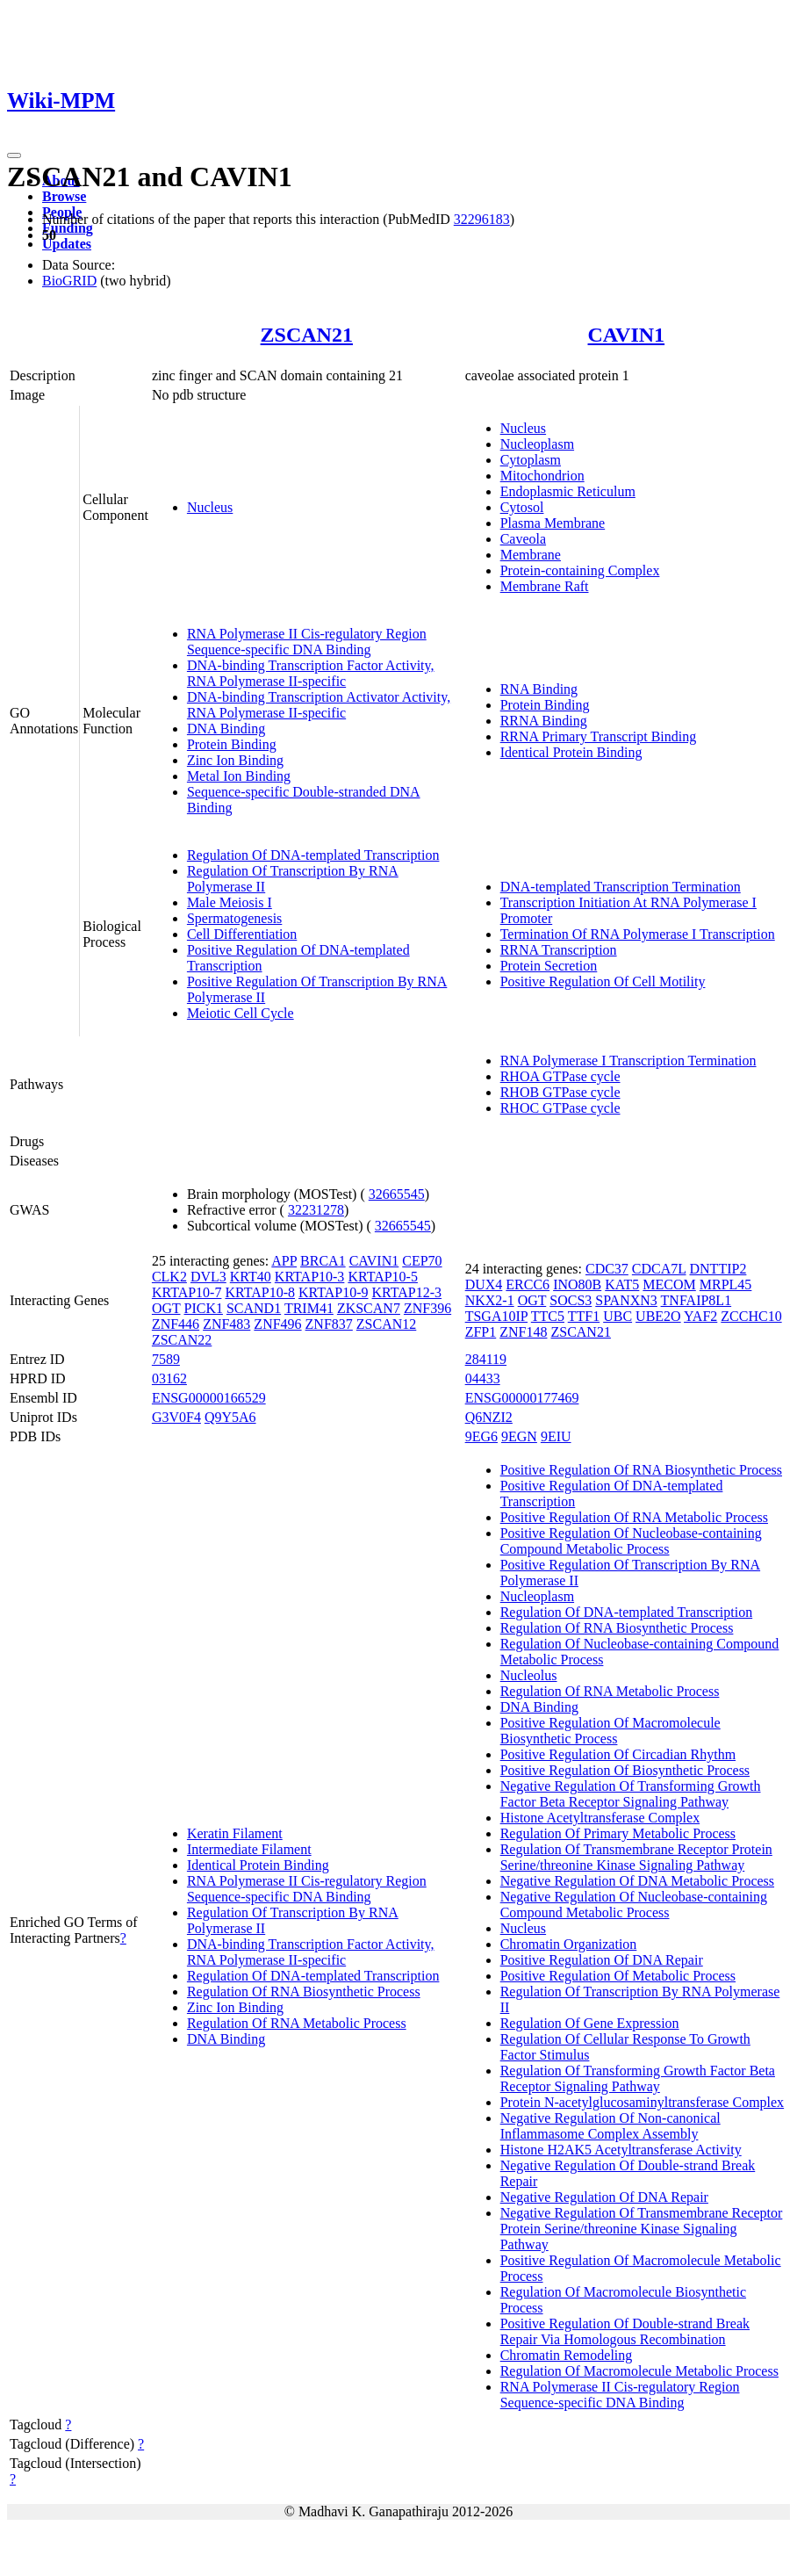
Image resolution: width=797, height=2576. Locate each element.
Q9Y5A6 (230, 1417)
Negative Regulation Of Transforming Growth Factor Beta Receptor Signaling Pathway (630, 1794)
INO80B (577, 1284)
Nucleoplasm (537, 444)
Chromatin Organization (568, 1944)
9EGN (519, 1436)
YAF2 (700, 1316)
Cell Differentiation (242, 934)
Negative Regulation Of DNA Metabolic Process (637, 1880)
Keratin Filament (235, 1833)
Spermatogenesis (234, 918)
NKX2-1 (489, 1300)
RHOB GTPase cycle (560, 1092)
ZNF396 (427, 1308)
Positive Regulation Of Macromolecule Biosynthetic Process (610, 1730)
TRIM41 (309, 1308)
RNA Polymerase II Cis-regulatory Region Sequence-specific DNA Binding (307, 641)
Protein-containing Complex (580, 570)
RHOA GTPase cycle (560, 1076)
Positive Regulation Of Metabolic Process (618, 1975)
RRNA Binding (543, 720)
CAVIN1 (626, 334)
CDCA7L (659, 1268)
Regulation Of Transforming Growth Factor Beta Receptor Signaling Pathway (637, 2078)
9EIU (556, 1436)
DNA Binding (226, 728)
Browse (64, 196)
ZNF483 (226, 1324)
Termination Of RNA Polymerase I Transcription (637, 934)
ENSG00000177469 (522, 1397)
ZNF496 (277, 1324)
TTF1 (584, 1316)
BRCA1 (323, 1260)
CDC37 (606, 1268)
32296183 (482, 219)
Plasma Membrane (553, 523)
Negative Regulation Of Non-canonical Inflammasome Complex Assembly (610, 2126)
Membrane (530, 554)
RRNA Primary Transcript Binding (598, 736)
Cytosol (522, 507)
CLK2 (169, 1276)
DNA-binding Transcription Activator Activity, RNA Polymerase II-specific (318, 704)
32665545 (397, 1194)
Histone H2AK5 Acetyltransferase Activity (621, 2149)
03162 (169, 1378)
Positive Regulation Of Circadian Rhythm (618, 1754)
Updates (66, 243)
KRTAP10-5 (383, 1276)
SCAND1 (253, 1308)
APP (284, 1260)
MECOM (669, 1284)
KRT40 (250, 1276)
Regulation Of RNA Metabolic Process (296, 2023)
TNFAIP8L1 (696, 1300)
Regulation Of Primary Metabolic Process (618, 1833)
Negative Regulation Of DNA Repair (604, 2197)
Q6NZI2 (489, 1417)
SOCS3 (570, 1300)
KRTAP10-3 (310, 1276)
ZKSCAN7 (368, 1308)
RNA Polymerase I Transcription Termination (628, 1060)
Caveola (523, 538)
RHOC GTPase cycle (560, 1107)
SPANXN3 (626, 1300)
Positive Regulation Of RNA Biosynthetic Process (641, 1469)
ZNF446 (175, 1324)
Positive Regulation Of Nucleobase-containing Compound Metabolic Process (631, 1541)
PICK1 (202, 1308)
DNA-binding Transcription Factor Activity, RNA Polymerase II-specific (310, 673)
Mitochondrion (542, 475)
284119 (485, 1359)
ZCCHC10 (751, 1316)
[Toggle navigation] (14, 155)
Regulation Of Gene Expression (589, 2023)
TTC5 (547, 1316)
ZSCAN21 (307, 334)
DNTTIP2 (718, 1268)
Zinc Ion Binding (235, 760)
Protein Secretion (549, 965)
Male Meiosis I (229, 902)
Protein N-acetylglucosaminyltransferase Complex (642, 2102)
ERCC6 (527, 1284)
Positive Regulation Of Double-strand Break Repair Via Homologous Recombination (625, 2331)
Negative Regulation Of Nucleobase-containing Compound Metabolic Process (633, 1904)
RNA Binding (539, 689)
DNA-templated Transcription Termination (620, 886)
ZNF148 (523, 1331)
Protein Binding (231, 744)
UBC (617, 1316)
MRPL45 (726, 1284)
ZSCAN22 (182, 1339)
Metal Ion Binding (239, 775)
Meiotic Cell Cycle (240, 1013)
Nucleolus (528, 1675)
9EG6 (481, 1436)
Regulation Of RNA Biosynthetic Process (303, 1991)
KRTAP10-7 (187, 1292)
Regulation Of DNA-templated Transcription (313, 855)
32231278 (316, 1209)
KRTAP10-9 (333, 1292)
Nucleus (210, 507)
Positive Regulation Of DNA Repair (601, 1959)
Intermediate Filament (249, 1849)
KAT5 (622, 1284)
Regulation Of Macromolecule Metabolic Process (639, 2370)
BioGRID (69, 280)
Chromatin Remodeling (566, 2355)
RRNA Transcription (558, 949)
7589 (166, 1359)
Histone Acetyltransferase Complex (600, 1817)
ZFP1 (481, 1331)
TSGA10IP (496, 1316)
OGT (166, 1308)
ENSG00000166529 (209, 1397)
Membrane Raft (544, 586)
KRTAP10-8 (260, 1292)
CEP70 (422, 1260)
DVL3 (208, 1276)
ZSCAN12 (386, 1324)
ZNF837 (329, 1324)
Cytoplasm (530, 459)
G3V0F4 (176, 1417)
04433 (482, 1378)
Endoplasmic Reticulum (567, 491)
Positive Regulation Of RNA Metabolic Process (634, 1517)
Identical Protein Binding (571, 752)
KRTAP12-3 (407, 1292)
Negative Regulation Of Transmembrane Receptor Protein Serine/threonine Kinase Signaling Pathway (641, 2228)
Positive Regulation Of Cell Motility (603, 981)
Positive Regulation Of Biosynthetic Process (625, 1770)
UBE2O (658, 1316)
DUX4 (484, 1284)
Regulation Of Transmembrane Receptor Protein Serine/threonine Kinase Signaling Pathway (636, 1857)
